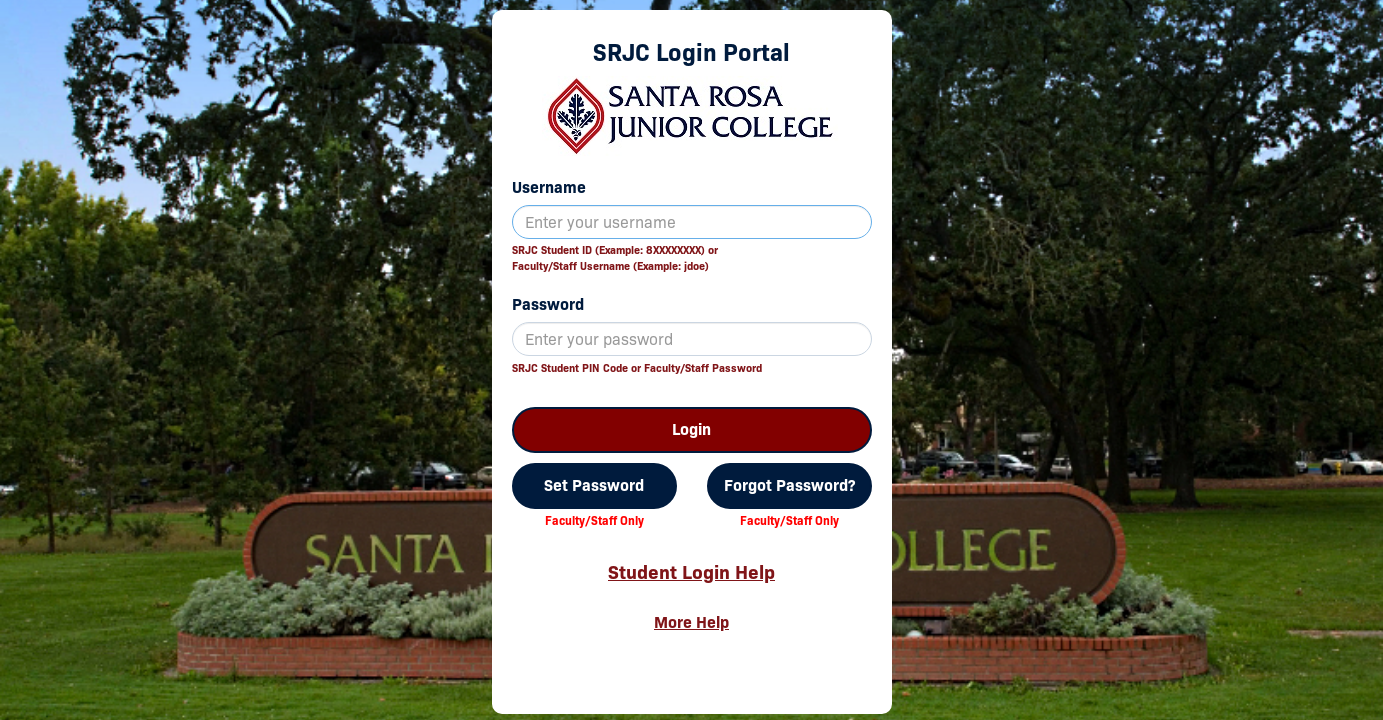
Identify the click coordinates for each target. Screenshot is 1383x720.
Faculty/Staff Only (594, 520)
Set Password (594, 485)
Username (549, 187)
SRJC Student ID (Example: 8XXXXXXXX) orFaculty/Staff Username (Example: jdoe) (615, 258)
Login (691, 429)
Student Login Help (691, 572)
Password (548, 304)
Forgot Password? (789, 485)
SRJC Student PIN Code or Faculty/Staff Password (637, 368)
